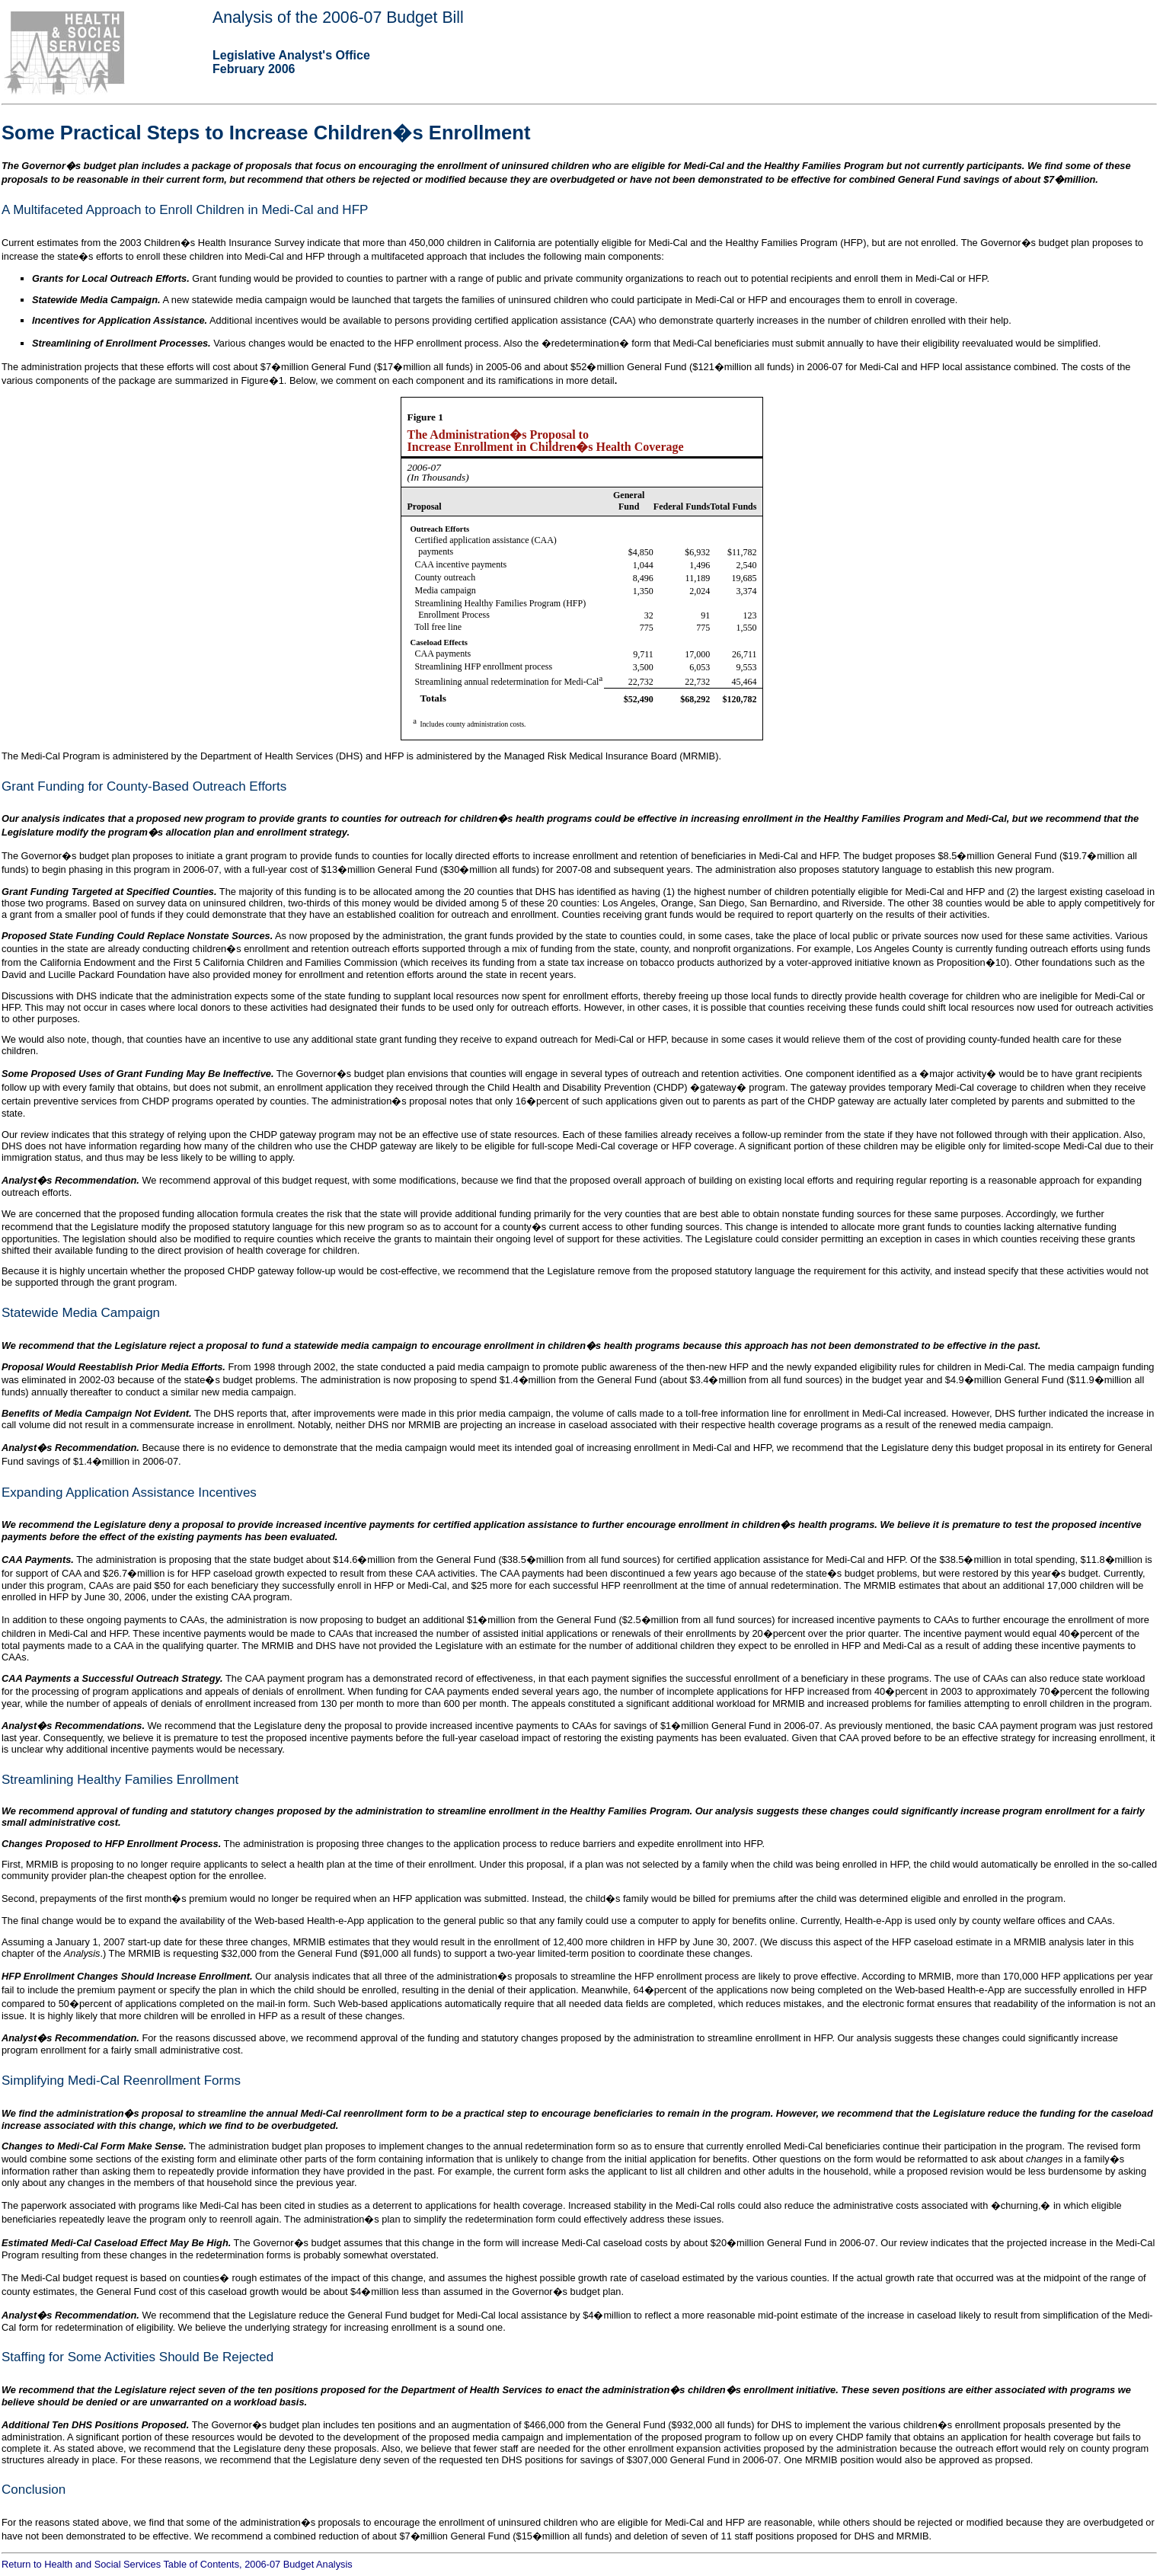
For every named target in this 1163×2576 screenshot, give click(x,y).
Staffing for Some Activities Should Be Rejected (137, 2357)
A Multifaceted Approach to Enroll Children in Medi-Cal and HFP (185, 210)
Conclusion (33, 2489)
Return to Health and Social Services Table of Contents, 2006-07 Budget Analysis (177, 2564)
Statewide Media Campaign (81, 1313)
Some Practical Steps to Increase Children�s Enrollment (266, 132)
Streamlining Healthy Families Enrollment (120, 1779)
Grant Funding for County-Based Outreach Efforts (144, 786)
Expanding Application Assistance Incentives (129, 1492)
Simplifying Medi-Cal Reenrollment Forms (121, 2080)
